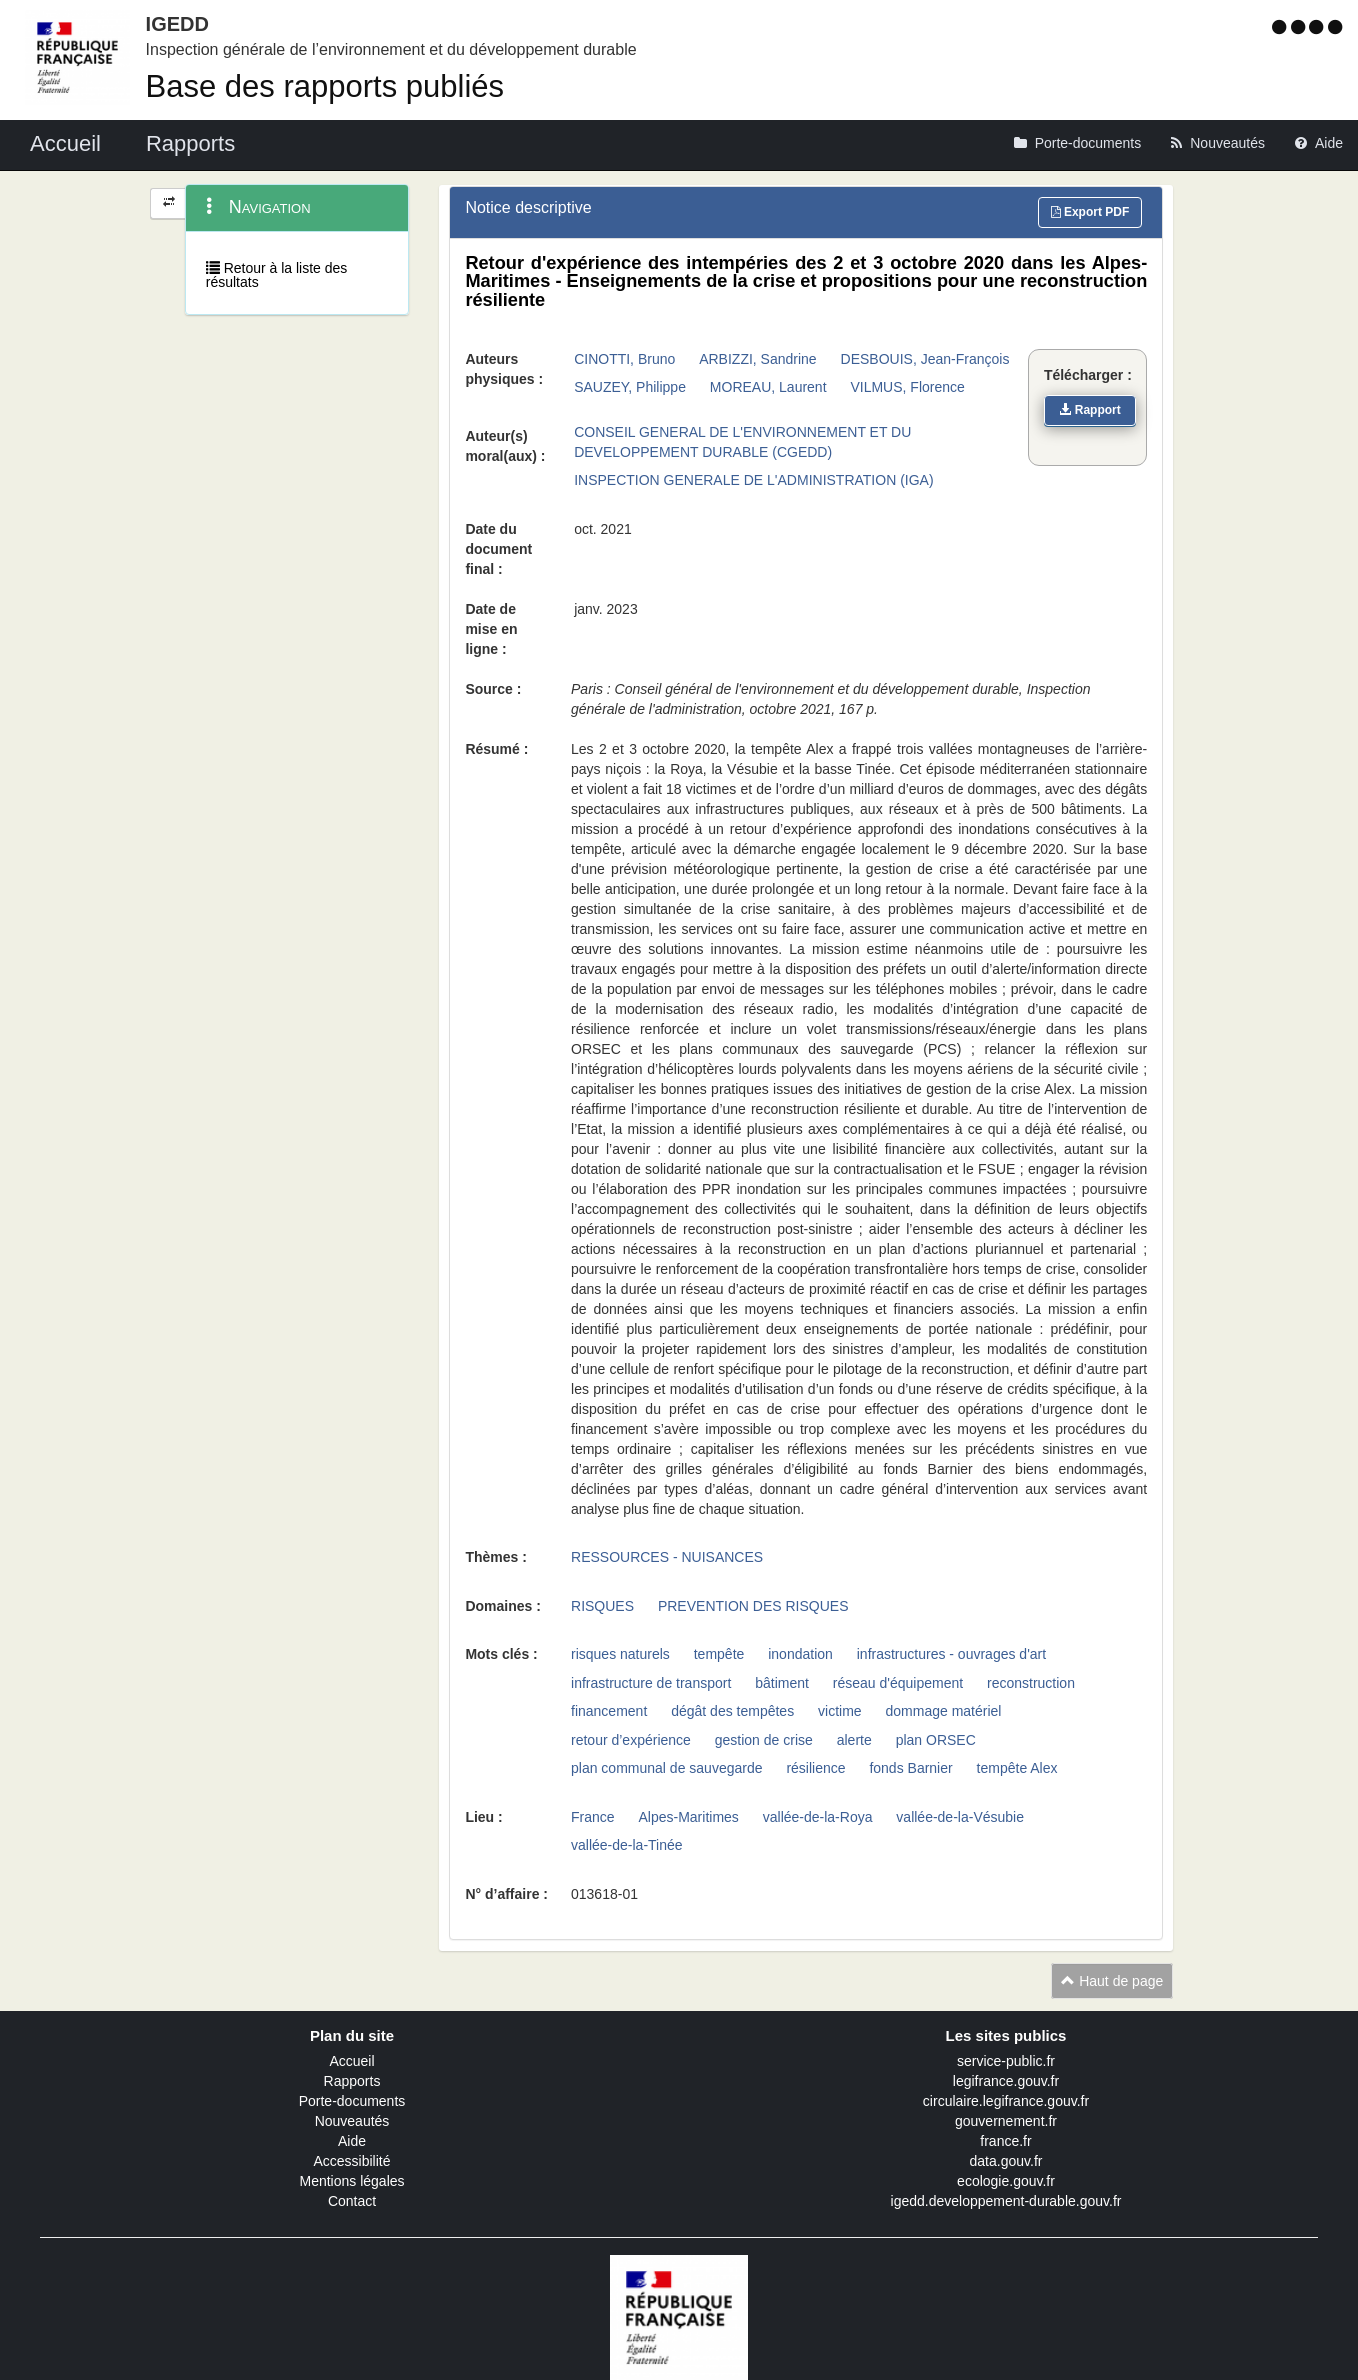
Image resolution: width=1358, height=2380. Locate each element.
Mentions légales (351, 2181)
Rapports (352, 2081)
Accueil (351, 2061)
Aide (352, 2141)
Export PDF (1090, 212)
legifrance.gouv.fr (1006, 2081)
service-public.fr (1006, 2061)
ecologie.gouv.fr (1006, 2181)
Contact (352, 2201)
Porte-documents (352, 2101)
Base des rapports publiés (325, 86)
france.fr (1005, 2141)
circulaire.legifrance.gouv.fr (1006, 2101)
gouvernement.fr (1006, 2121)
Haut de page (1112, 1981)
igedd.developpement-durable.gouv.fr (1006, 2201)
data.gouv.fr (1006, 2161)
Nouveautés (352, 2121)
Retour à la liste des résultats (277, 275)
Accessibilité (351, 2161)
